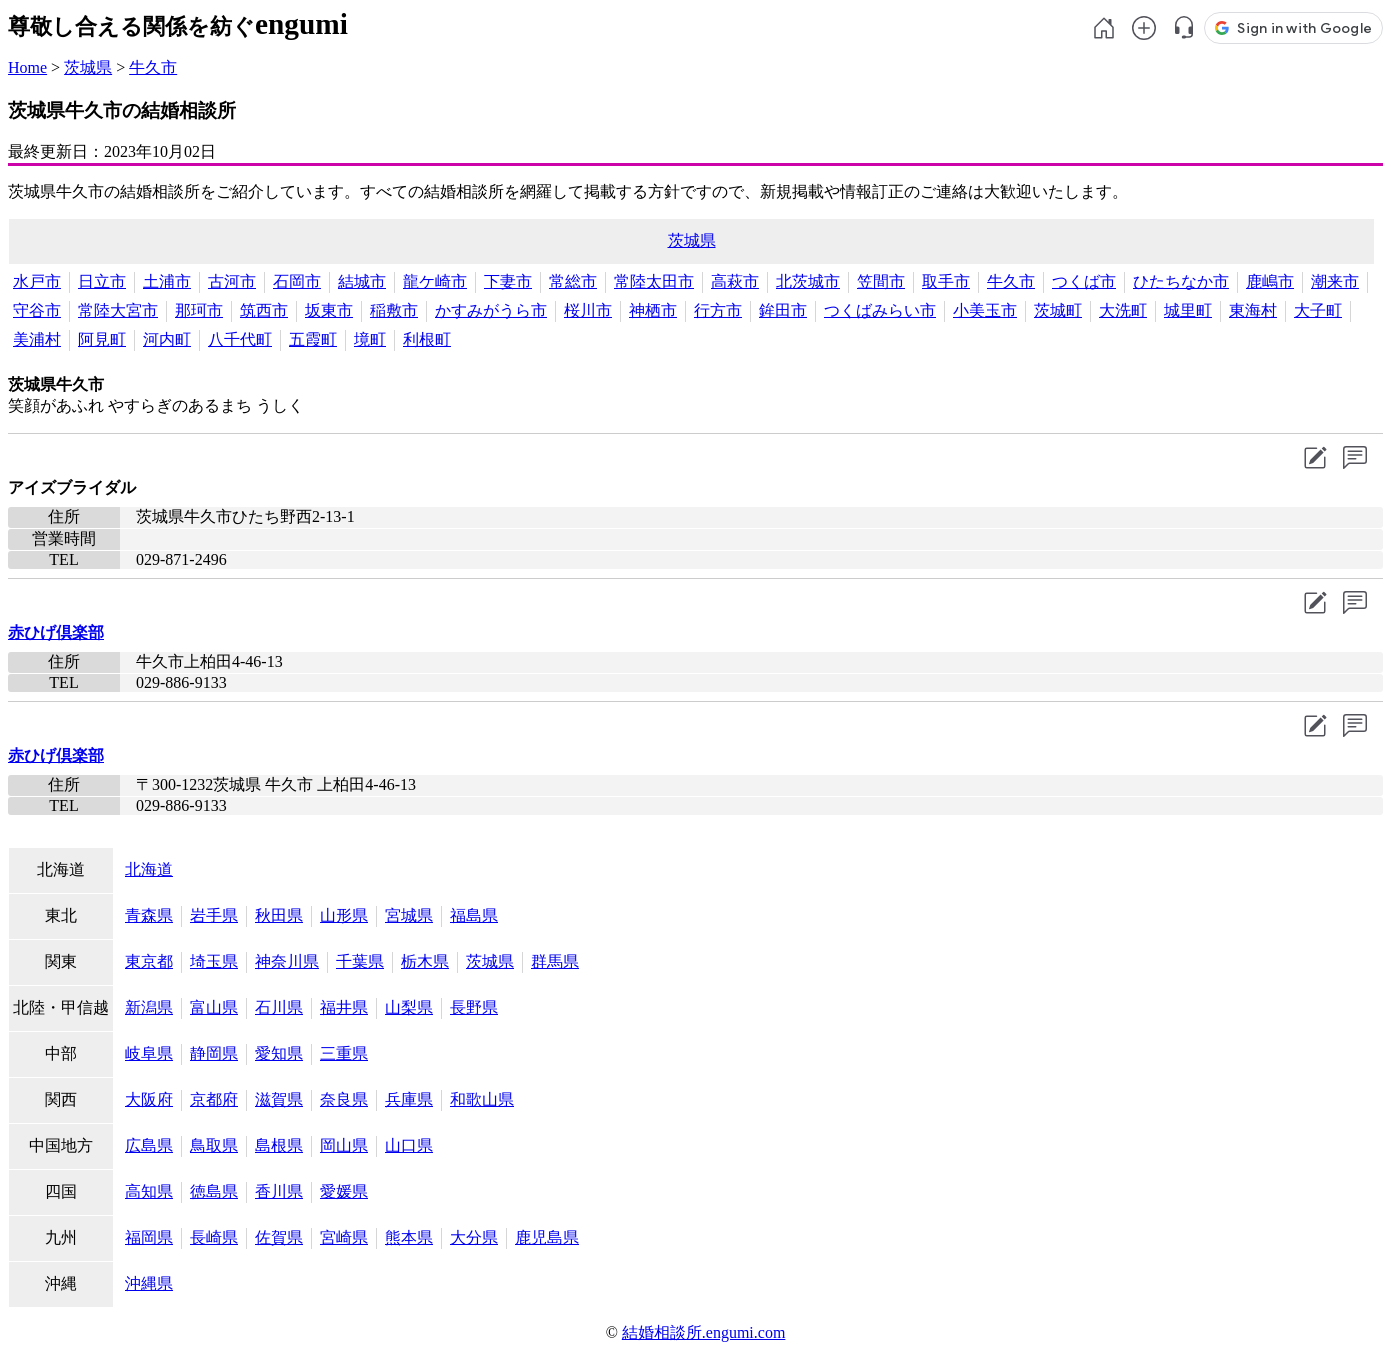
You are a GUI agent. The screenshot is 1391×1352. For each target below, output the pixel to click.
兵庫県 (409, 1099)
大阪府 (149, 1099)
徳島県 (214, 1191)
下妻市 (508, 281)
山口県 (409, 1145)
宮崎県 (344, 1237)
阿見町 (102, 339)
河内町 (167, 339)
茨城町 (1058, 310)
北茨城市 (808, 281)
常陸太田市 (654, 281)
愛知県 (279, 1053)
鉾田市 (783, 310)
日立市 (102, 281)
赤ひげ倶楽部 (56, 632)
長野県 (474, 1007)
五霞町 (313, 339)
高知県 (149, 1191)
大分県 (474, 1237)
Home (27, 67)
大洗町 (1123, 310)
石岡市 (297, 281)
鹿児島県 (547, 1237)
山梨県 (409, 1007)
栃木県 (425, 961)
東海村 (1253, 310)
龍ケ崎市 (435, 281)
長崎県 (214, 1237)
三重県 (344, 1053)
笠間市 (881, 281)
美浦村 (37, 339)
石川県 (279, 1007)
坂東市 (329, 310)
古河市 (232, 281)
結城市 (362, 281)
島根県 (279, 1145)
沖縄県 (149, 1283)
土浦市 (167, 281)
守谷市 (37, 310)
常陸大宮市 (118, 310)
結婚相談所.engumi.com (704, 1332)
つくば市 (1084, 281)
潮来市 (1335, 281)
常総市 (573, 281)
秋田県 (279, 915)
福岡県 (149, 1237)
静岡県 (214, 1053)
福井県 (344, 1007)
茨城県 (88, 67)
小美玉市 (985, 310)
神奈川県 (287, 961)
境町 (370, 339)
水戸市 (37, 281)
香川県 (279, 1191)
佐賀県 (279, 1237)
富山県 (214, 1007)
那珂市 (199, 310)
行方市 (718, 310)
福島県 (474, 915)
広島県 (149, 1145)
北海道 (149, 869)
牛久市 (153, 67)
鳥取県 (214, 1145)
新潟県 (149, 1007)
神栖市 (653, 310)
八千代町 (240, 339)
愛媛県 (344, 1191)
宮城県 (409, 915)
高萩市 (735, 281)
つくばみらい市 (880, 310)
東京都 (149, 961)
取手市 (946, 281)
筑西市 (264, 310)
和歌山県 (482, 1099)
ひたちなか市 (1181, 281)
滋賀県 (279, 1099)
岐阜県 (149, 1053)
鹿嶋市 (1270, 281)
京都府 (214, 1099)
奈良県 (344, 1099)
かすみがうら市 (491, 310)
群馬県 (555, 961)
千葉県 (360, 961)
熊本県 (409, 1237)
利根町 (427, 339)
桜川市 (588, 310)
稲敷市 (394, 310)
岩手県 (214, 915)
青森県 (149, 915)
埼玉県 (214, 961)
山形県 (344, 915)
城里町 (1188, 310)
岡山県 (344, 1145)
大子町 (1318, 310)
